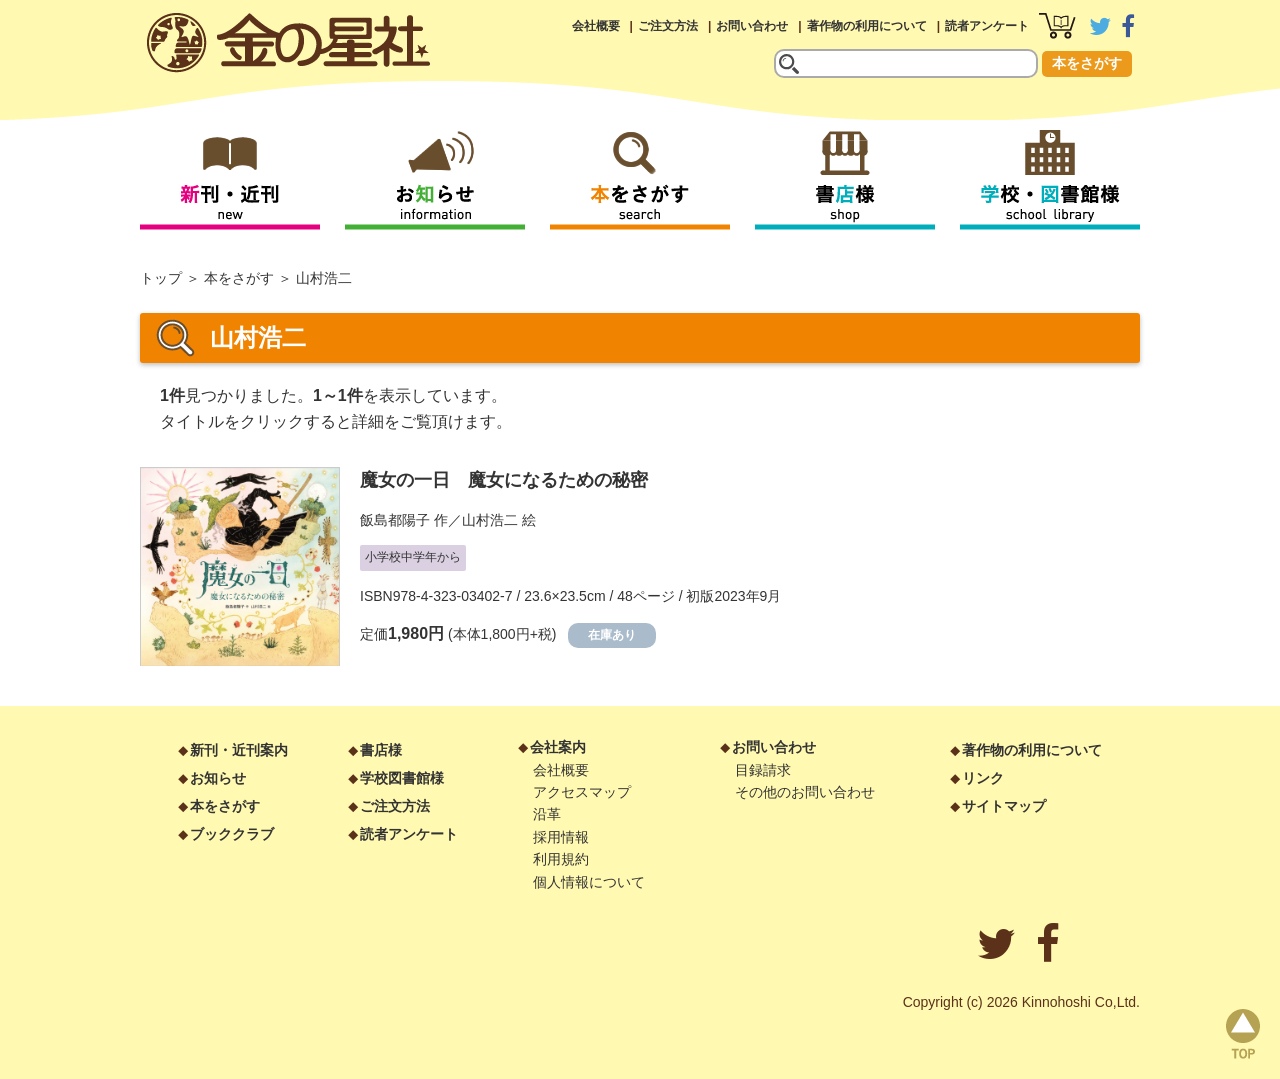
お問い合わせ (752, 26)
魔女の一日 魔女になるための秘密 (504, 480)
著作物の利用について (867, 26)
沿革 (547, 814)
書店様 (381, 750)
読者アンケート (987, 26)
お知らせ (218, 778)
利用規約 (561, 859)
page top (1243, 1034)
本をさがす (1087, 63)
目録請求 (763, 770)
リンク (983, 778)
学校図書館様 (402, 778)
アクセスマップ (582, 792)
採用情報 (561, 837)
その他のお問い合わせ (805, 792)
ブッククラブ (232, 834)
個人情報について (589, 882)
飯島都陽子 (395, 520)
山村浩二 (490, 520)
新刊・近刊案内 (239, 750)
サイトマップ (1004, 806)
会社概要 (596, 26)
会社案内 (558, 747)
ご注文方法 (668, 26)
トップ (161, 278)
